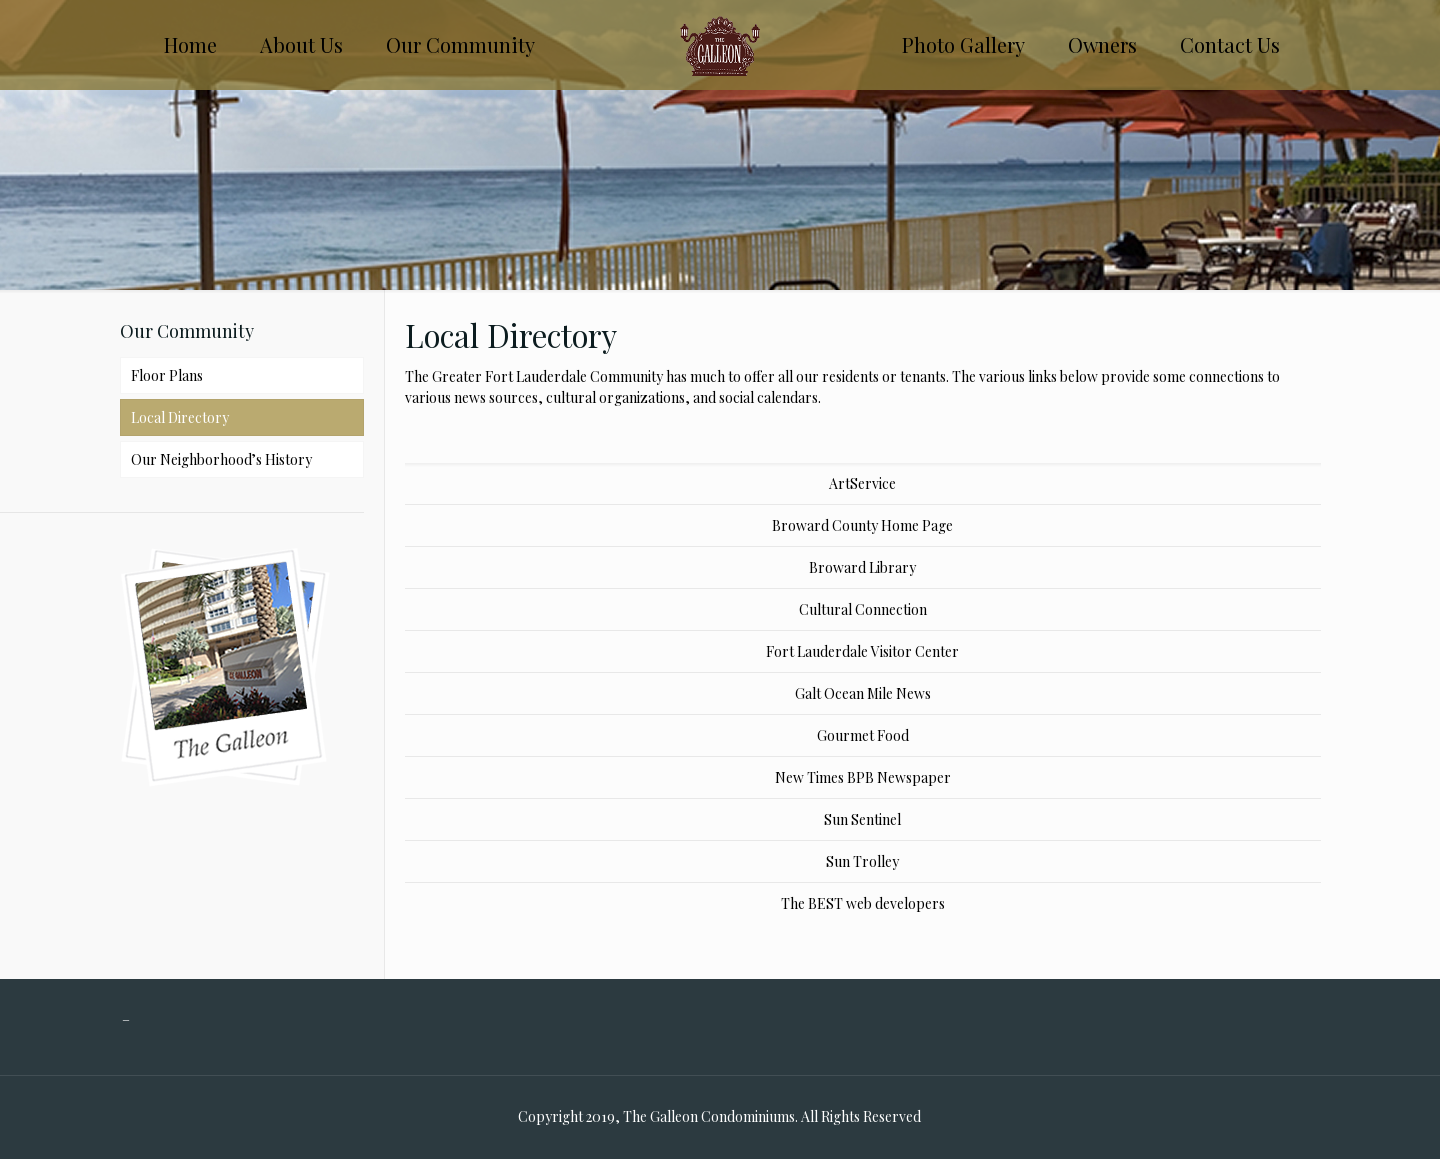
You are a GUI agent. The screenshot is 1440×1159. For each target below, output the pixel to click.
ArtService (862, 483)
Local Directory (180, 417)
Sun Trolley (862, 861)
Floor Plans (167, 375)
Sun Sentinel (862, 819)
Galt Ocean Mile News (863, 693)
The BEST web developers (863, 903)
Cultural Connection (863, 609)
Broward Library (862, 567)
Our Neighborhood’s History (221, 459)
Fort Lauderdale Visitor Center (862, 651)
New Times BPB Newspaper (863, 777)
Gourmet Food (863, 735)
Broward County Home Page (862, 525)
